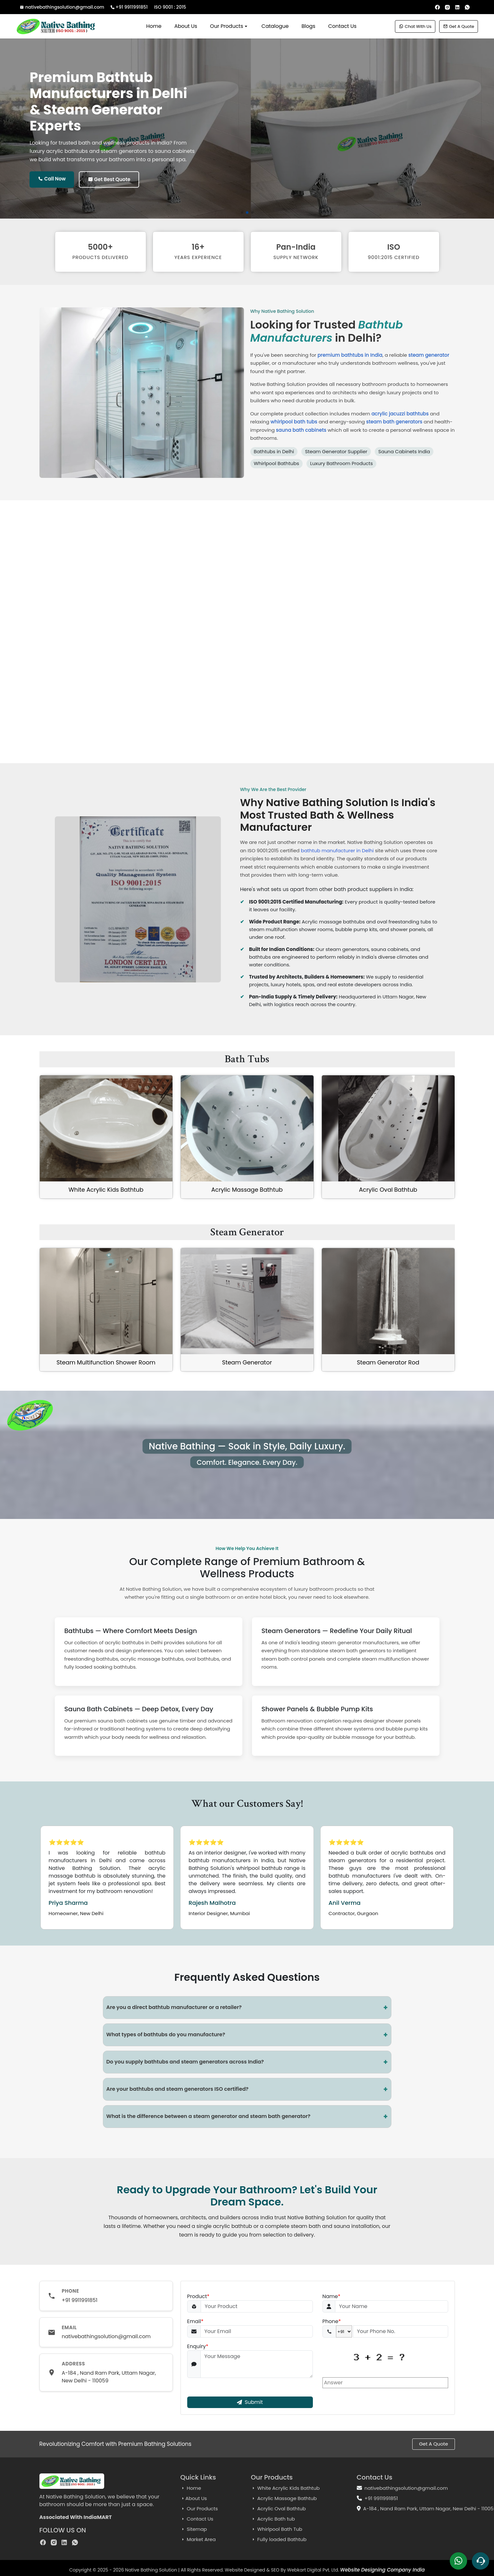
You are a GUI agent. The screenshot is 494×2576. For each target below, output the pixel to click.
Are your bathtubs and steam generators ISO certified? (247, 2089)
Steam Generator (247, 1362)
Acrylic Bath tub (273, 2518)
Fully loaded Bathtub (279, 2539)
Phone (331, 2321)
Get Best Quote (109, 179)
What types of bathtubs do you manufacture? (247, 2035)
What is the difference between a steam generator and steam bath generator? (247, 2116)
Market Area (198, 2539)
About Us (185, 26)
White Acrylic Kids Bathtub (106, 1190)
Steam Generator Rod (388, 1362)
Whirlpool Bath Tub (277, 2529)
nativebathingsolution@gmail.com (62, 7)
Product (198, 2296)
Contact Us (342, 26)
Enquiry (197, 2346)
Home (154, 26)
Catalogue (275, 26)
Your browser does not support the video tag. (247, 639)
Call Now (51, 178)
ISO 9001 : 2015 (170, 7)
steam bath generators (394, 421)
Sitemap (193, 2529)
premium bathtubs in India (349, 355)
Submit (250, 2402)
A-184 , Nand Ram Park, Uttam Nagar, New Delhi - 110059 (109, 2376)
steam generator (428, 355)
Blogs (308, 26)
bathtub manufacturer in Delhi (337, 850)
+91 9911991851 (130, 7)
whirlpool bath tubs (294, 421)
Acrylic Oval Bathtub (388, 1190)
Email (195, 2321)
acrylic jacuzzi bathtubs (400, 413)
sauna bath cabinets (301, 430)
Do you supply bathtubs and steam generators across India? (247, 2062)
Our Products (229, 26)
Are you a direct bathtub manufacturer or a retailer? (247, 2007)
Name (331, 2296)
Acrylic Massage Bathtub (247, 1190)
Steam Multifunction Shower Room (105, 1362)
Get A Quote (458, 26)
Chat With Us (415, 26)
